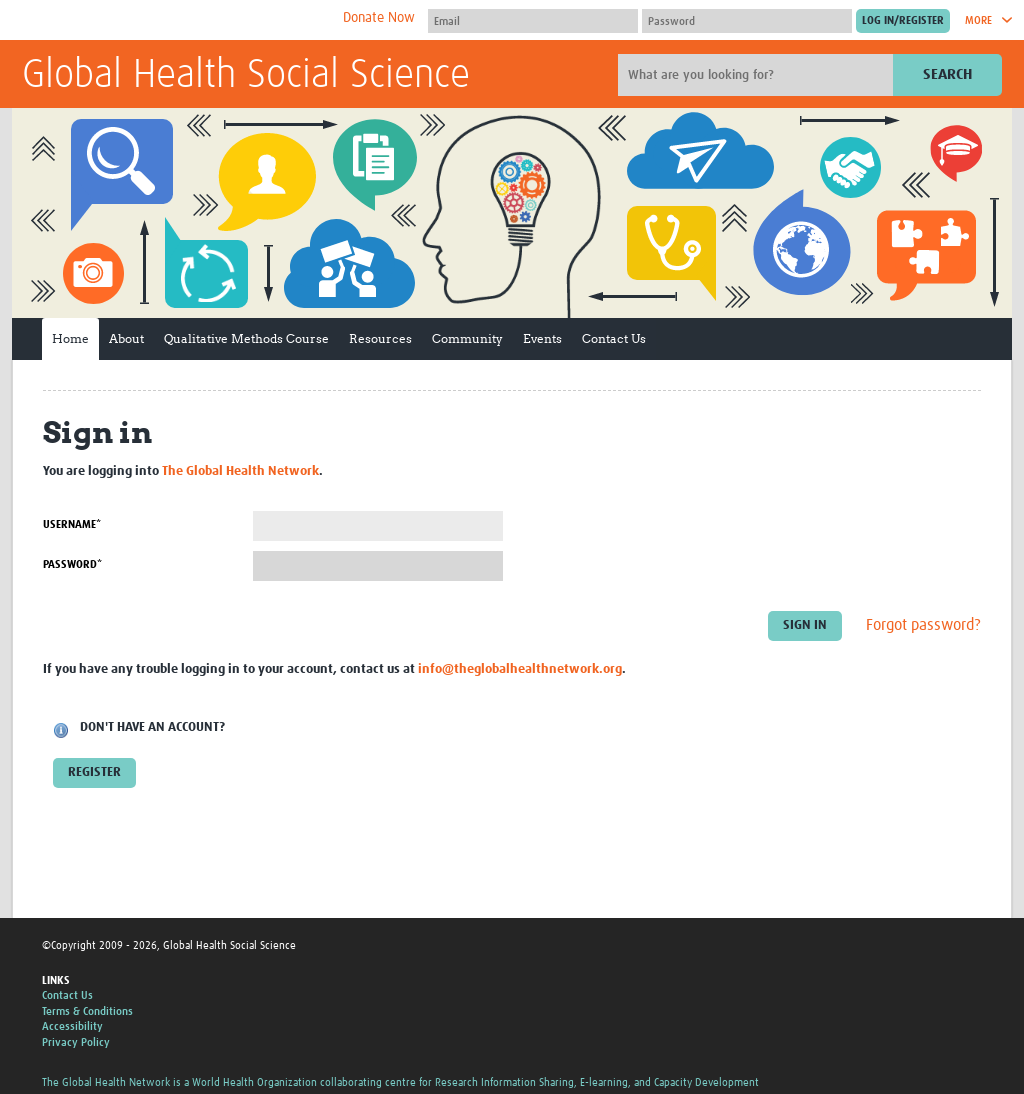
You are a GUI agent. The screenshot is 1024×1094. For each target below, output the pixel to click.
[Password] (747, 21)
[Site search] (758, 75)
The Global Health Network (171, 20)
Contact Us (614, 338)
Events (542, 338)
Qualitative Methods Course (246, 338)
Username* (72, 524)
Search (947, 74)
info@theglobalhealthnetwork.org (520, 669)
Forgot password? (923, 626)
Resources (380, 338)
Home (70, 338)
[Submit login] (903, 21)
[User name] (533, 21)
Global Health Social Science (246, 76)
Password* (72, 564)
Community (467, 338)
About (126, 338)
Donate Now (379, 18)
